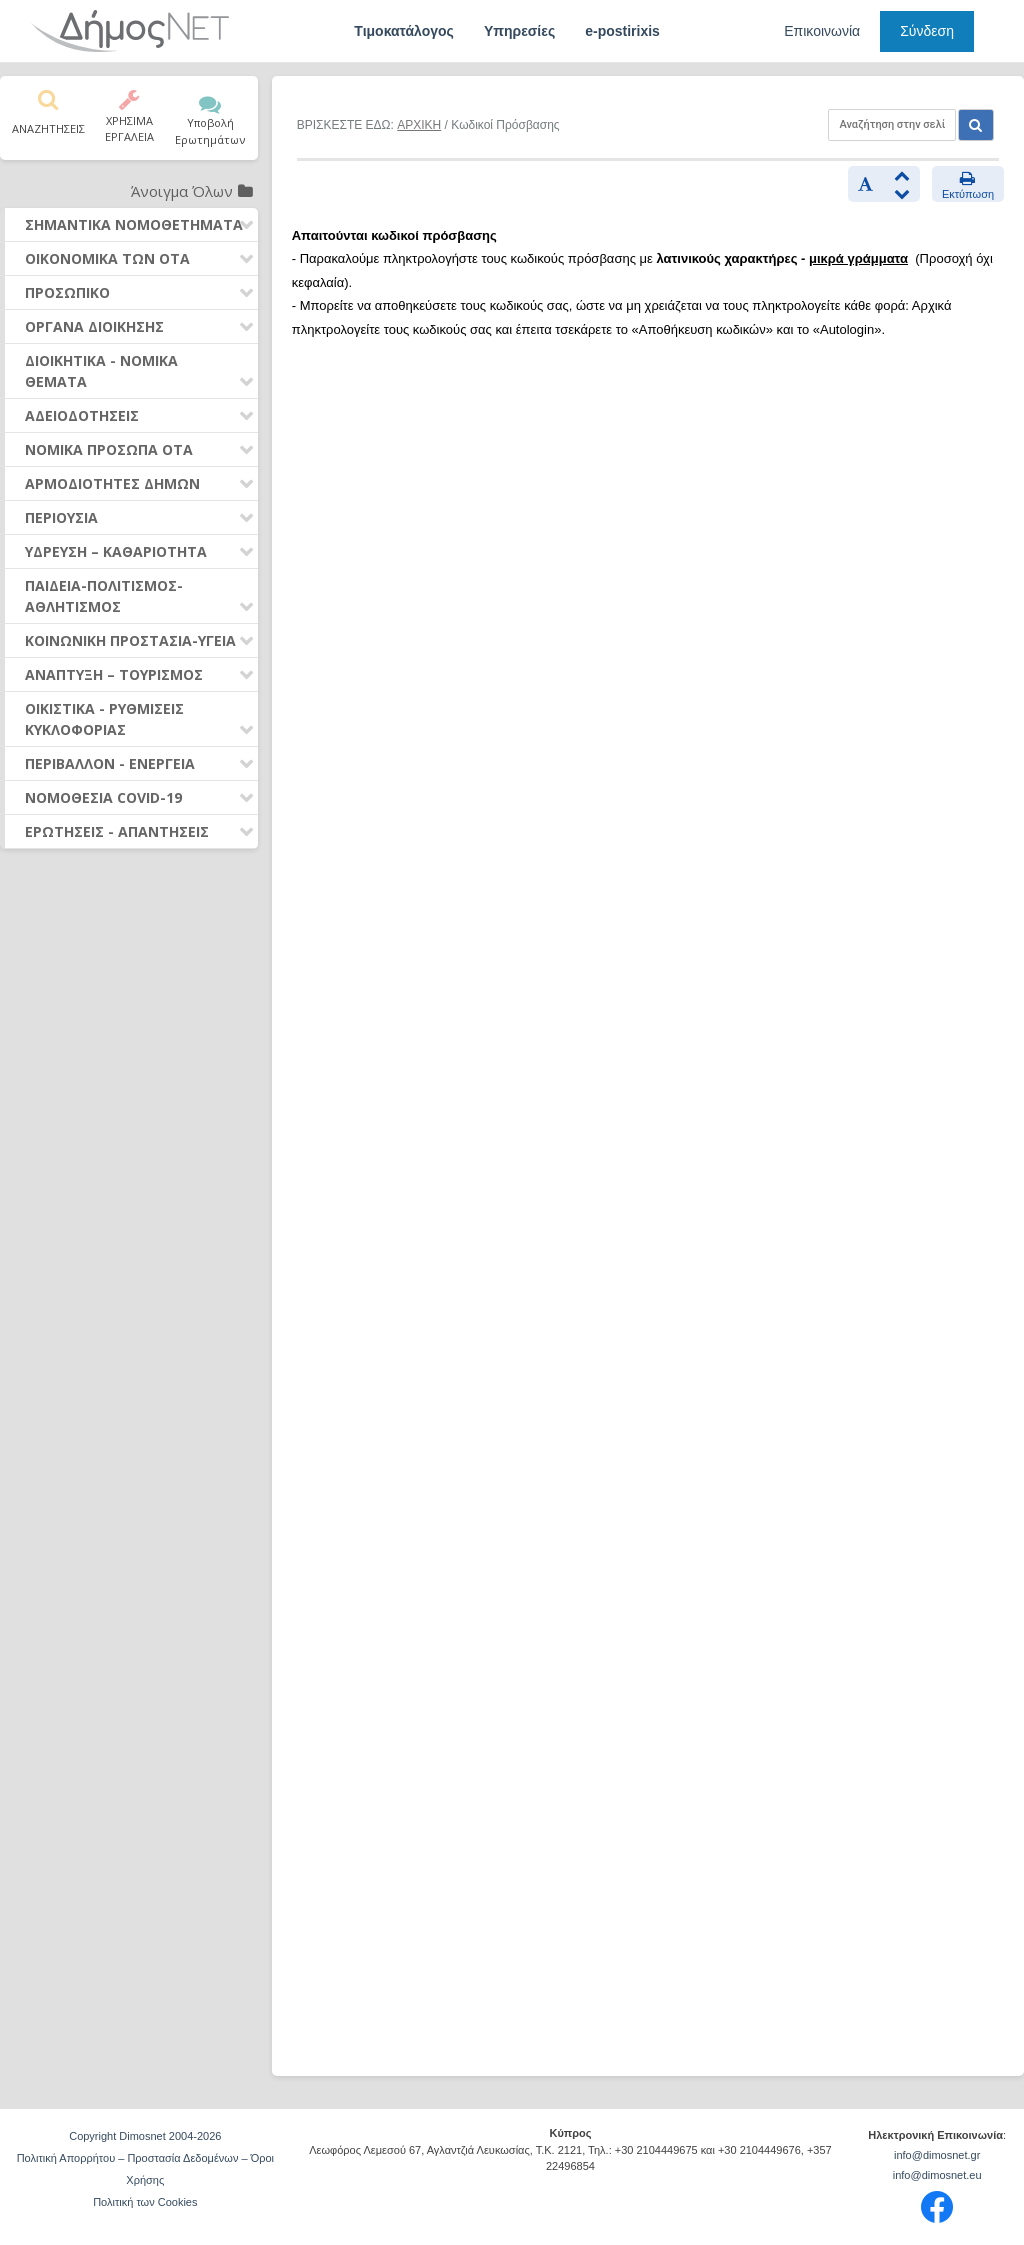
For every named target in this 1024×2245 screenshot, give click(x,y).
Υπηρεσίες (519, 31)
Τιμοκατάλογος (404, 31)
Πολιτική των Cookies (145, 2202)
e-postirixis (622, 31)
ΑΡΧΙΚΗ (419, 125)
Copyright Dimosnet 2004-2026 (145, 2136)
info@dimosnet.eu (937, 2175)
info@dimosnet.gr (937, 2155)
